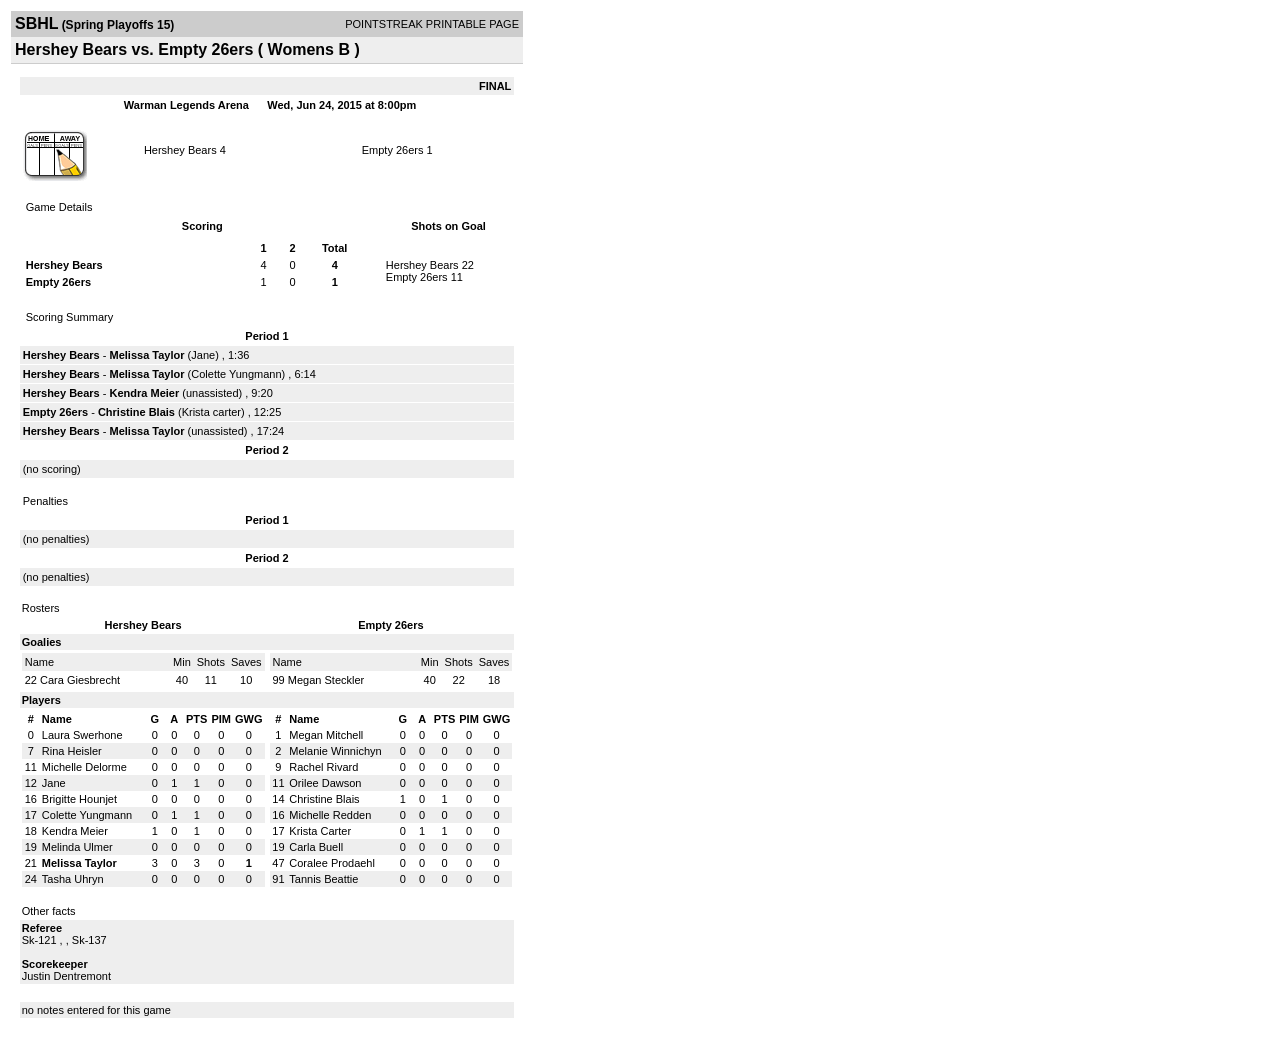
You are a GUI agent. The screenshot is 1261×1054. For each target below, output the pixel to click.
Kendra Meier (145, 393)
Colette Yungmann (236, 374)
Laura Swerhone (82, 735)
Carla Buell (316, 847)
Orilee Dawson (325, 783)
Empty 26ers (393, 150)
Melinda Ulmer (77, 847)
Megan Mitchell (326, 735)
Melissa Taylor (147, 355)
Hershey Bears (180, 150)
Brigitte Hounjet (79, 799)
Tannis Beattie (323, 879)
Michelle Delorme (84, 767)
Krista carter (211, 412)
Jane (203, 355)
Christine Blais (136, 412)
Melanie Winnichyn (335, 751)
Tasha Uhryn (73, 879)
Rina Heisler (72, 751)
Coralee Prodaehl (332, 863)
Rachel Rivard (323, 767)
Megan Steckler (326, 680)
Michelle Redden (330, 815)
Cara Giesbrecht (80, 680)
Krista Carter (320, 831)
